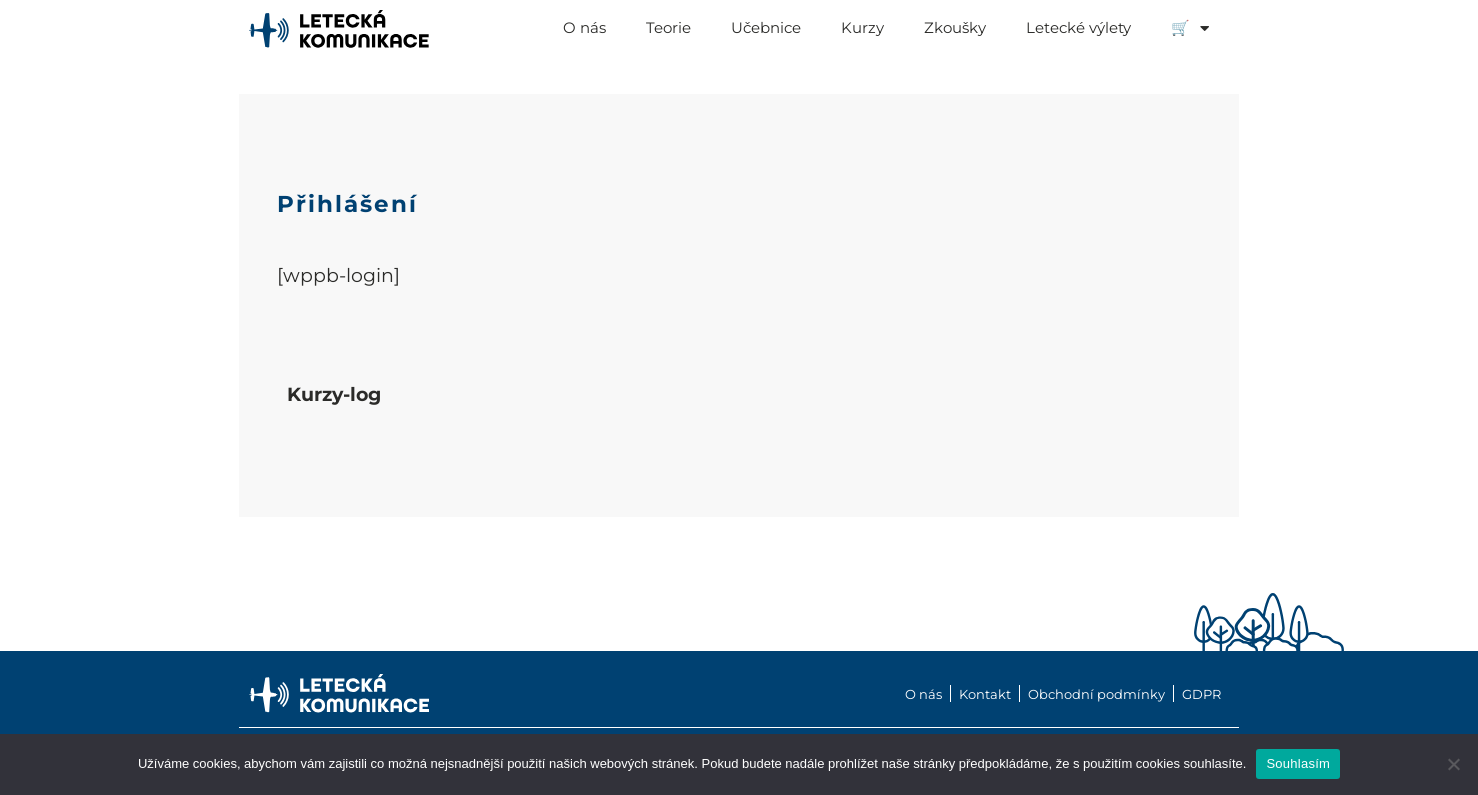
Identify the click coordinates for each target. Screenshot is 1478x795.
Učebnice (766, 27)
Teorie (668, 27)
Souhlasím (1298, 763)
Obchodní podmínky (1096, 695)
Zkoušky (955, 27)
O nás (584, 27)
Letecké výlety (1078, 27)
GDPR (1201, 695)
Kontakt (985, 695)
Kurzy (862, 27)
